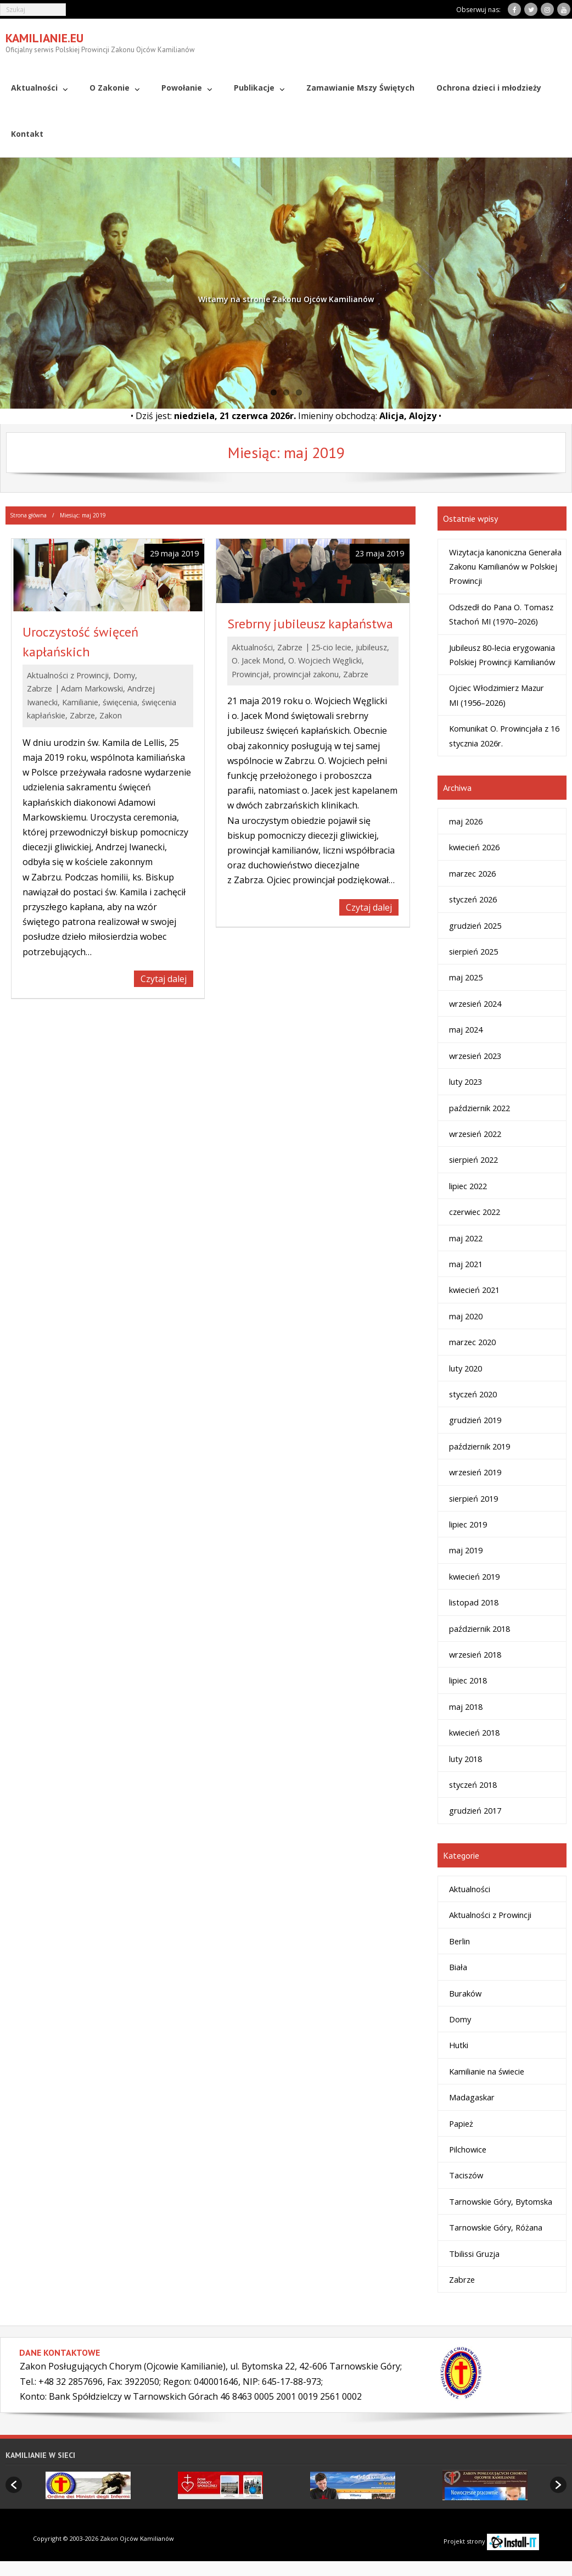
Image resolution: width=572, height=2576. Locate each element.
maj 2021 (466, 1263)
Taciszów (466, 2175)
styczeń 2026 (473, 899)
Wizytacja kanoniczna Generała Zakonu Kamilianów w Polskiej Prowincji (505, 566)
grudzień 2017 (475, 1810)
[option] (88, 2485)
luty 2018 (465, 1758)
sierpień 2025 (473, 951)
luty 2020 (465, 1367)
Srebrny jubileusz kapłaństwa (310, 623)
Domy (124, 675)
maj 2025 (466, 977)
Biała (458, 1966)
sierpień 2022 (473, 1159)
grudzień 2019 (475, 1419)
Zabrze (39, 688)
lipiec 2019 (468, 1524)
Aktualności (252, 647)
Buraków (465, 1992)
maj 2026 (466, 821)
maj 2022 (466, 1237)
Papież (461, 2122)
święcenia (120, 702)
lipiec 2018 (468, 1680)
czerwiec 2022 (474, 1211)
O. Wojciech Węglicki (325, 660)
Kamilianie (80, 702)
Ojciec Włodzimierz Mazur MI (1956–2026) (496, 694)
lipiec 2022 (468, 1185)
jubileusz (371, 647)
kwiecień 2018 (474, 1732)
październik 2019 (479, 1445)
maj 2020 (466, 1315)
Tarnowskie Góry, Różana (495, 2227)
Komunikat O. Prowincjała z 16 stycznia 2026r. (504, 735)
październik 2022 (479, 1107)
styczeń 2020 (473, 1394)
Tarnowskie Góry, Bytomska (500, 2200)
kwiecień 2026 (474, 846)
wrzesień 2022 (475, 1133)
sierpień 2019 (473, 1497)
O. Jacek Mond (258, 660)
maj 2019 (466, 1550)
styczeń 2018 (473, 1784)
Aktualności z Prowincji (68, 675)
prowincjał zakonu (306, 673)
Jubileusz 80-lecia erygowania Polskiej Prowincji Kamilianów (502, 654)
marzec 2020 (472, 1341)
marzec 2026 (472, 872)
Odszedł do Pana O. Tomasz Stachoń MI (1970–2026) (501, 613)
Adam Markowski (92, 688)
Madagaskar (472, 2097)
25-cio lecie (331, 647)
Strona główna (28, 514)
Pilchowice (467, 2149)
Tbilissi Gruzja (474, 2253)
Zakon (110, 715)
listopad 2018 (473, 1602)
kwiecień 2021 (474, 1289)
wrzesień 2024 (475, 1003)
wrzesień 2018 (475, 1654)
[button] (13, 2485)
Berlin (459, 1940)
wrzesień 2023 (475, 1055)
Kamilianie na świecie (486, 2070)
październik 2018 (479, 1627)
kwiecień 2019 (474, 1575)
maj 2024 (466, 1029)
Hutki (458, 2044)
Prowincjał (250, 673)
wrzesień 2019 (475, 1472)
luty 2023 (465, 1081)
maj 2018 (466, 1705)
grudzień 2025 (475, 924)
